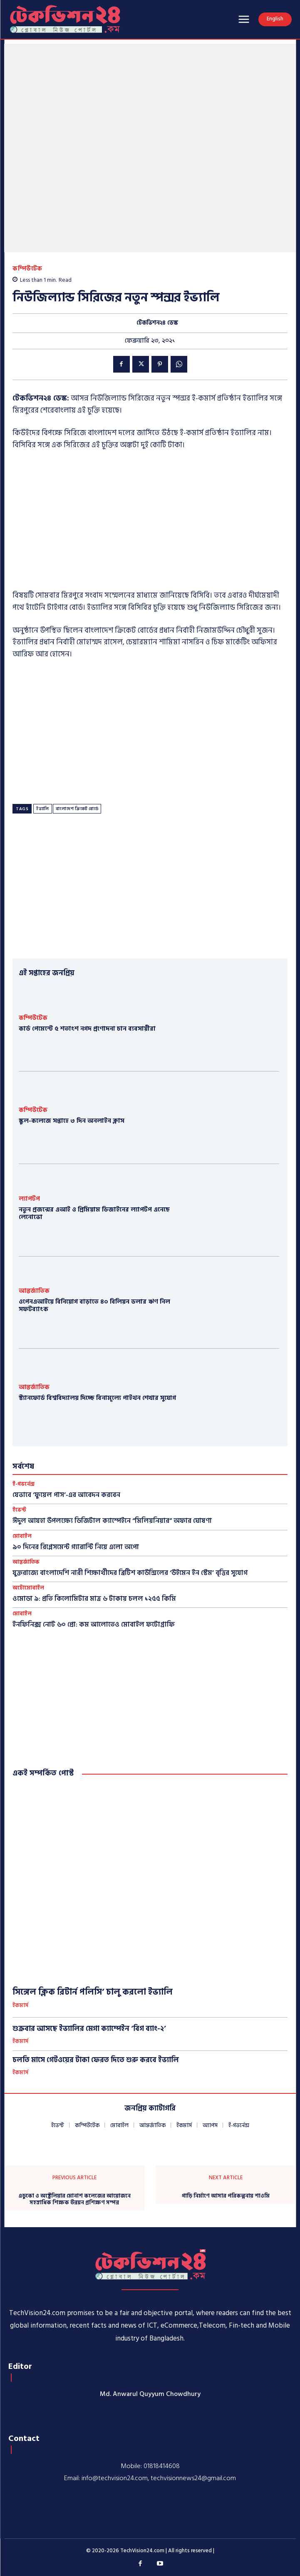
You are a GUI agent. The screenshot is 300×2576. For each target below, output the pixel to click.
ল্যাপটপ (29, 1199)
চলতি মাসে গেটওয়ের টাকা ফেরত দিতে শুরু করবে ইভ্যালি (95, 2060)
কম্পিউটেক (27, 268)
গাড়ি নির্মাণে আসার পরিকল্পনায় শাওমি (226, 2196)
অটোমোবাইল (28, 1588)
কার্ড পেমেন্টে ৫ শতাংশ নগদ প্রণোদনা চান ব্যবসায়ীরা (87, 1029)
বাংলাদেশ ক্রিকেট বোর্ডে (77, 809)
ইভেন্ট (19, 1510)
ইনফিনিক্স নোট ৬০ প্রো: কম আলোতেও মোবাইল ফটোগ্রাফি (93, 1624)
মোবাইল (22, 1536)
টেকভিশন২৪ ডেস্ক (157, 323)
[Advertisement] (150, 520)
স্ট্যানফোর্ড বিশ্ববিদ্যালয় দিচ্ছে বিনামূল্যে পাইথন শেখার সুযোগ (97, 1398)
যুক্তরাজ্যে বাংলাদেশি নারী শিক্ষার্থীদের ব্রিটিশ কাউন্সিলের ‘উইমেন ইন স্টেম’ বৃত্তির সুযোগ (130, 1572)
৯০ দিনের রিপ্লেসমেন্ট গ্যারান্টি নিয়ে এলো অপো (75, 1547)
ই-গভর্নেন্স (23, 1484)
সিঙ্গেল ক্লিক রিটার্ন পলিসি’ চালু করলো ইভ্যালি (92, 1992)
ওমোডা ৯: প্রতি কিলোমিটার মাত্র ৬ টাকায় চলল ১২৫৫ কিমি (94, 1598)
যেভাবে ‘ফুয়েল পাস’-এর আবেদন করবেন (66, 1495)
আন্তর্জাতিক (34, 1291)
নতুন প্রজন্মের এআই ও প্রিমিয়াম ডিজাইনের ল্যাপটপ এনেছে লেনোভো (94, 1213)
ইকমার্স (20, 2006)
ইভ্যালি (42, 809)
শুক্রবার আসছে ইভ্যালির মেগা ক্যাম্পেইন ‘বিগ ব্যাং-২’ (89, 2029)
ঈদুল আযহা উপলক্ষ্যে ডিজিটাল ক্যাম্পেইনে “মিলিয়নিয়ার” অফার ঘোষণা (112, 1520)
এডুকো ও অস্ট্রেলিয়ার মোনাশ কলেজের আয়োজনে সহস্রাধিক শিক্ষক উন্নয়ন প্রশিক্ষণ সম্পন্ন (74, 2199)
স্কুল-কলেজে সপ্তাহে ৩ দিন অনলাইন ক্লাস (71, 1121)
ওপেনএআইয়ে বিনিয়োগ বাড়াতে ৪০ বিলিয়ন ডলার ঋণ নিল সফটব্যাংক (94, 1305)
